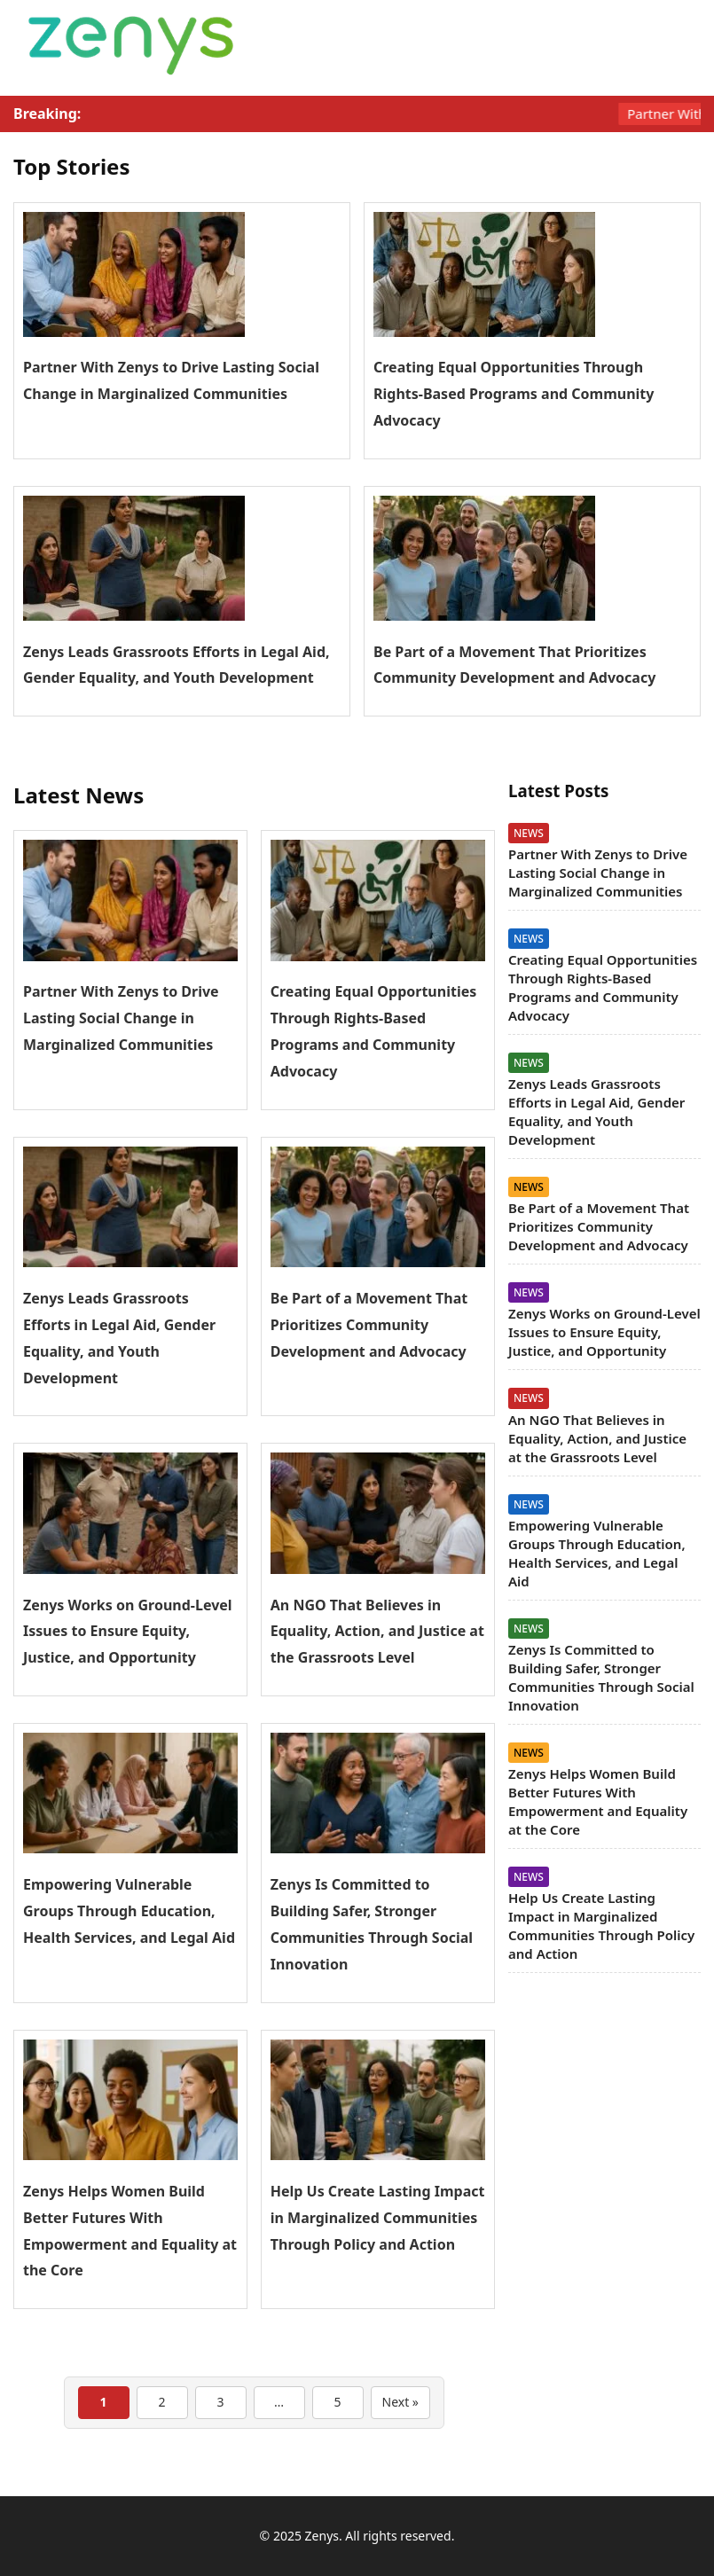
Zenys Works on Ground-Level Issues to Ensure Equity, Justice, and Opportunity (127, 1631)
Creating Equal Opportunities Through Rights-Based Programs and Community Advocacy (513, 393)
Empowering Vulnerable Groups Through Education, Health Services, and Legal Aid (129, 1911)
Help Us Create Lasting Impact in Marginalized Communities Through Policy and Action (378, 2217)
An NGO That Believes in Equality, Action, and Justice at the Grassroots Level (377, 1631)
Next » (400, 2401)
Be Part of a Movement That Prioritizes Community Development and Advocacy (369, 1324)
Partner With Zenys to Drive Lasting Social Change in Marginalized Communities (121, 1018)
